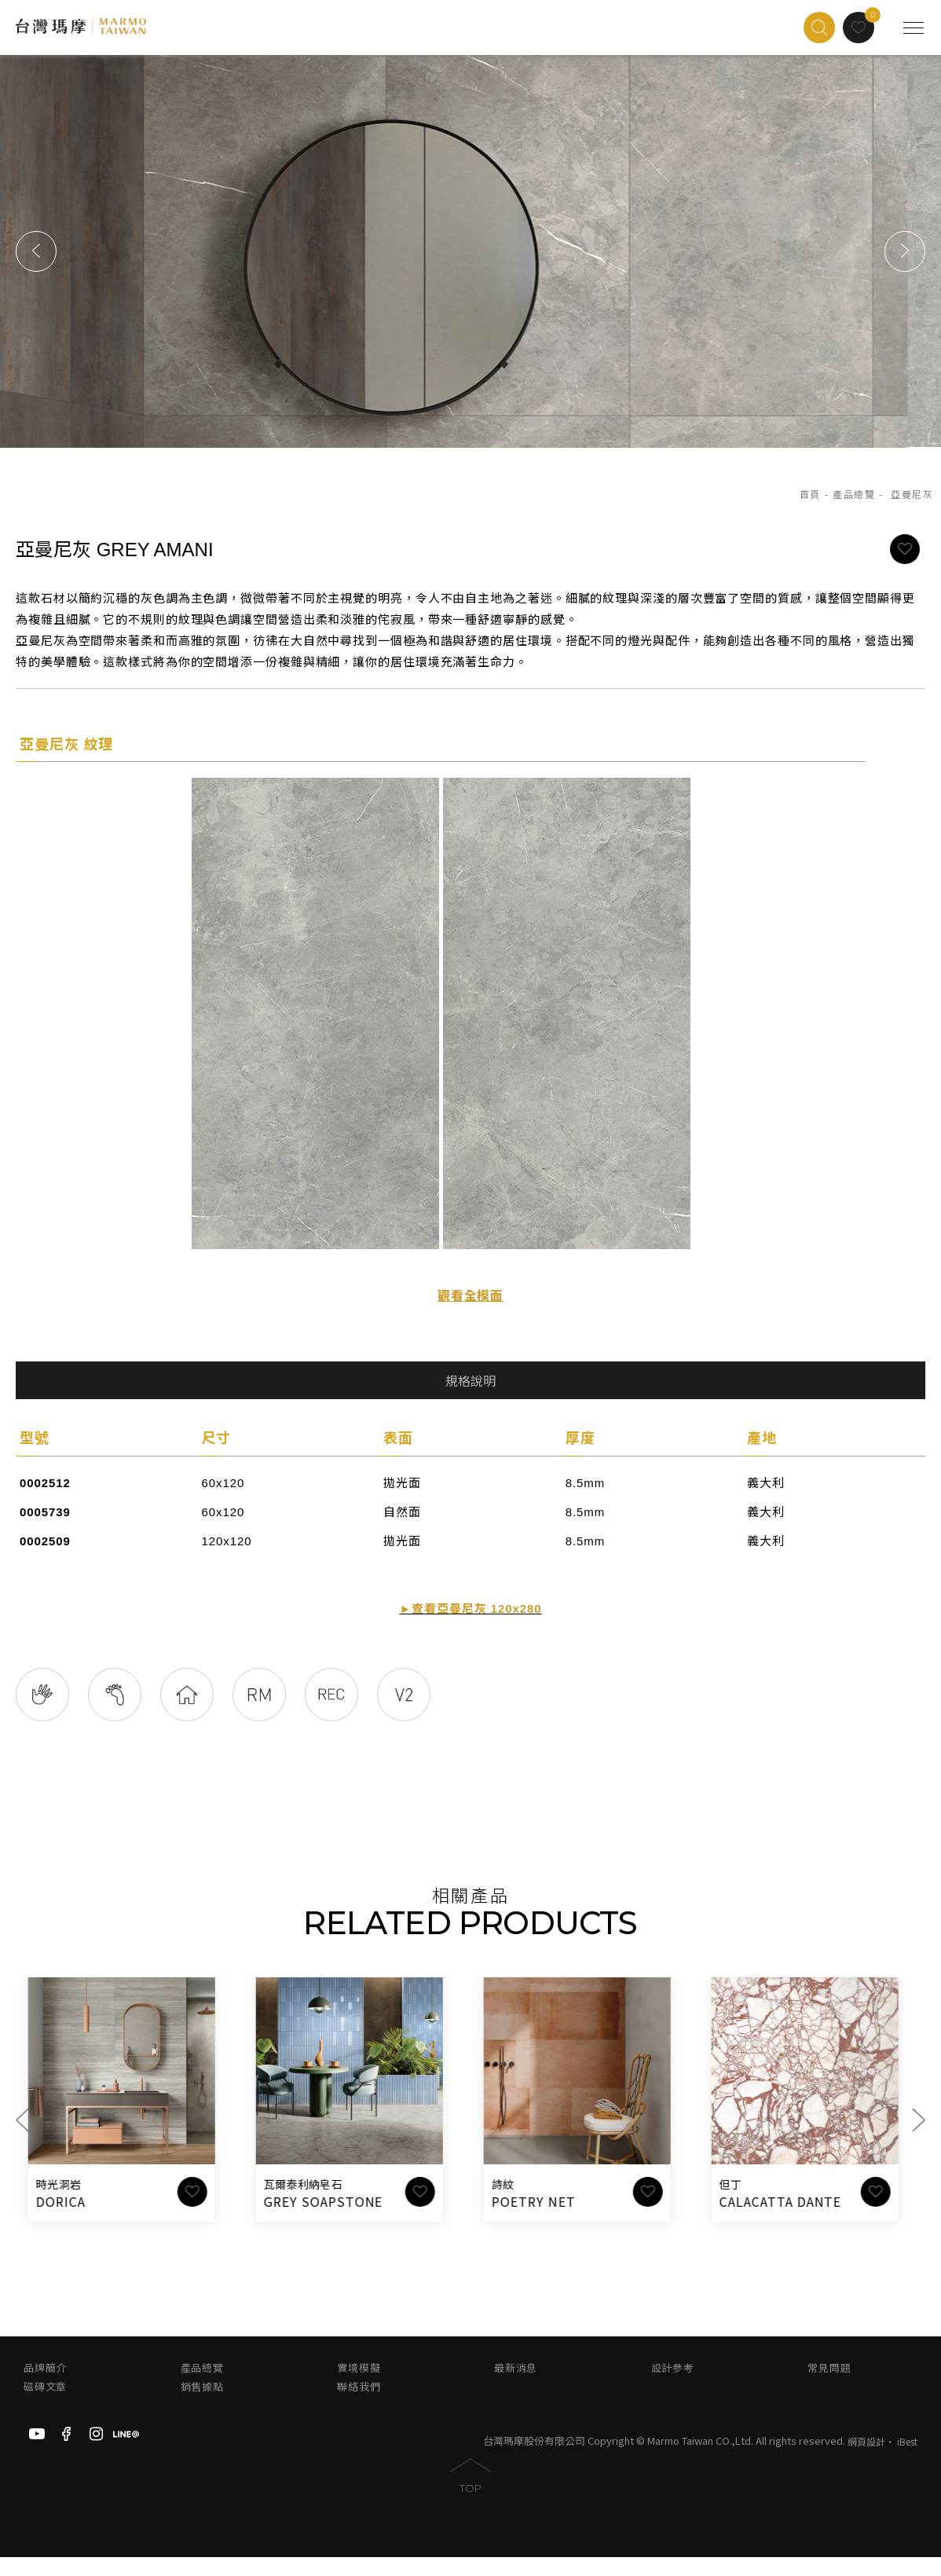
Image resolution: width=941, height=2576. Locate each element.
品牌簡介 (45, 2387)
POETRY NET (542, 2220)
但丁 (738, 2204)
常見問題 (829, 2387)
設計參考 (672, 2387)
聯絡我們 (358, 2406)
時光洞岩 (66, 2204)
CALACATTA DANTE (788, 2220)
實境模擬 (358, 2387)
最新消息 (515, 2387)
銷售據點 (202, 2406)
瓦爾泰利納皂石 (311, 2204)
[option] (470, 251)
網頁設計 (866, 2461)
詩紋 (511, 2204)
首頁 (810, 494)
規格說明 (470, 1381)
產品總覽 (854, 494)
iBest (907, 2461)
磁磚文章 (45, 2406)
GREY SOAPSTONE (331, 2220)
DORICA (68, 2220)
